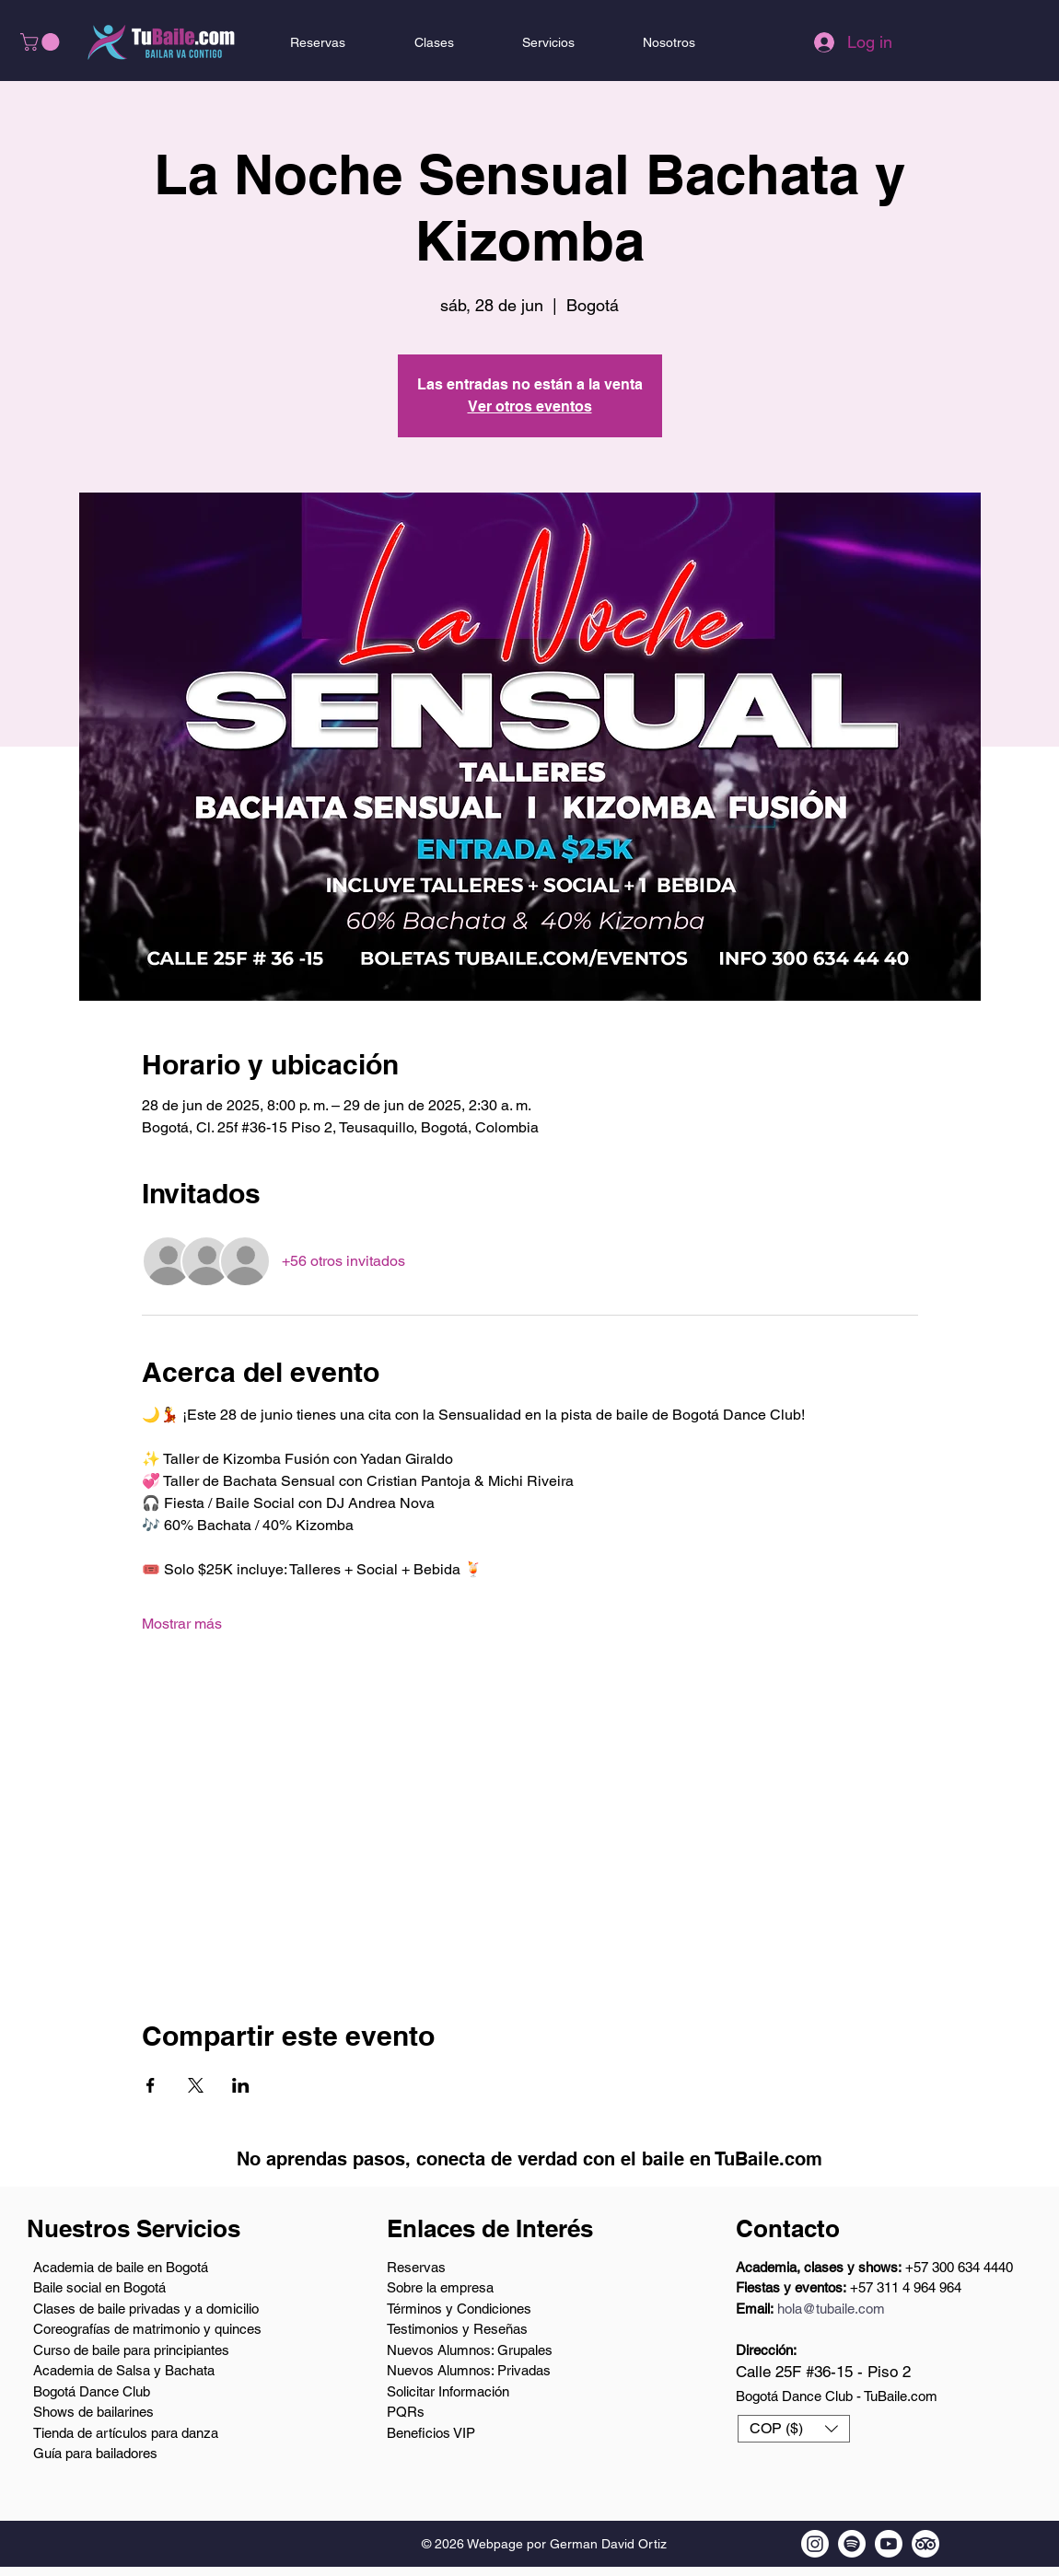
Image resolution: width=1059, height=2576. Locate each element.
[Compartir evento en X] (195, 2085)
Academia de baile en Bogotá (120, 2267)
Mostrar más (182, 1623)
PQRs (406, 2411)
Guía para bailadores (95, 2453)
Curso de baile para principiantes (131, 2350)
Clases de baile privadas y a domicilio (146, 2308)
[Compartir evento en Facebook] (150, 2085)
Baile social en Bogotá (99, 2287)
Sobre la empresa (440, 2287)
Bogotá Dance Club (91, 2391)
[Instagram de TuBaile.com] (815, 2544)
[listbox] (794, 2429)
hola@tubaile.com (831, 2308)
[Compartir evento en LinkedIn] (241, 2085)
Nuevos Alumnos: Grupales (470, 2350)
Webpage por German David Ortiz (567, 2543)
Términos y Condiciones (459, 2308)
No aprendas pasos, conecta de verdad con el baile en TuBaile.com (529, 2159)
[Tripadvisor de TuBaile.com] (925, 2544)
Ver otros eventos (530, 406)
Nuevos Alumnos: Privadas (469, 2370)
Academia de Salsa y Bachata (124, 2370)
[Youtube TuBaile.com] (888, 2544)
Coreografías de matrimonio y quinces (147, 2329)
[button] (42, 42)
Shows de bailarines (93, 2411)
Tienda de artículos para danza (125, 2433)
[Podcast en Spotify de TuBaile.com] (852, 2544)
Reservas (416, 2267)
